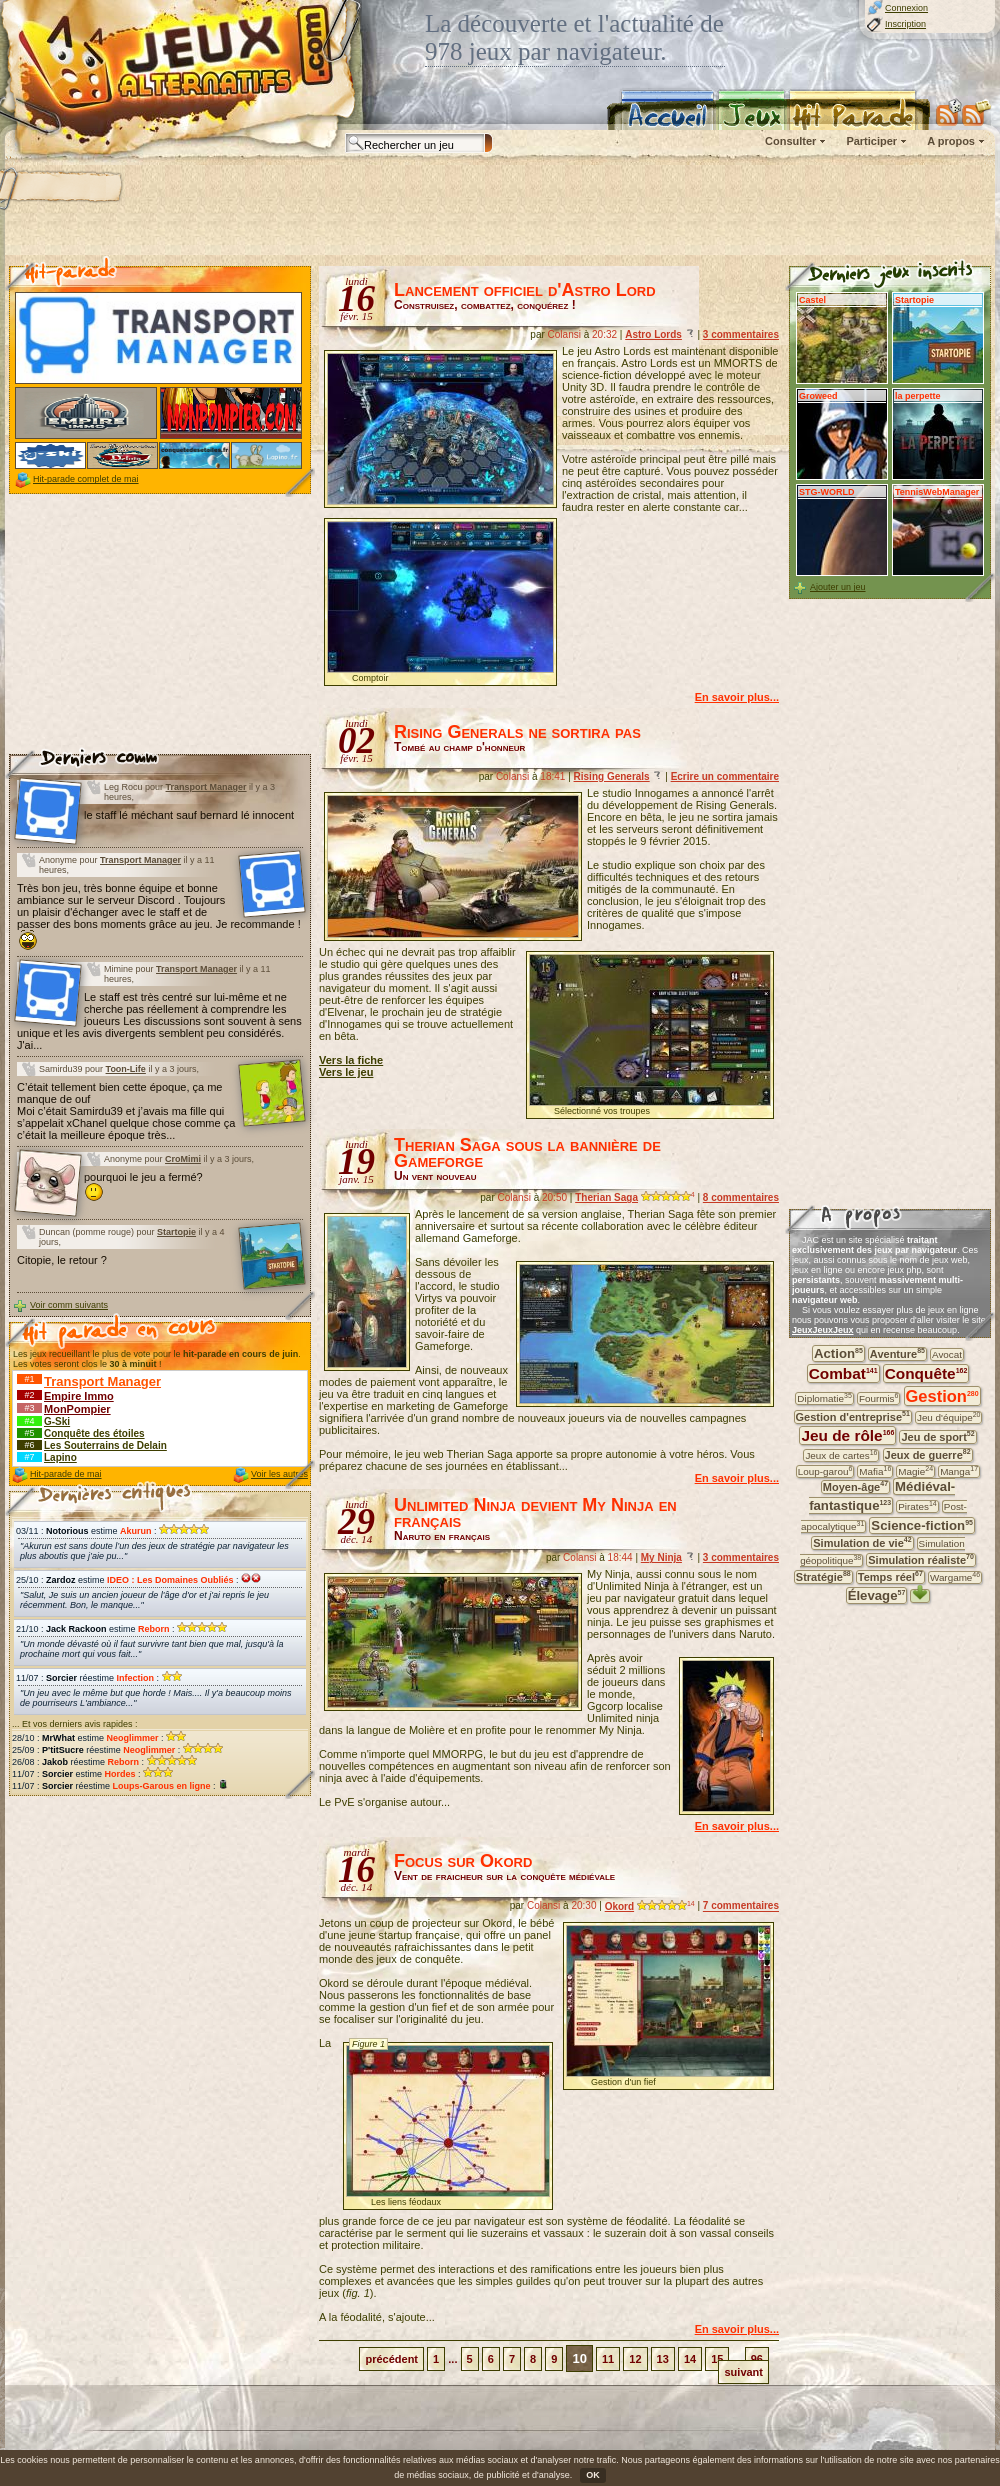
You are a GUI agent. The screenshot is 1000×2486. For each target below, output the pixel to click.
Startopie (176, 1232)
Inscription (905, 24)
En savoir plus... (737, 697)
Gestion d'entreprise (853, 1416)
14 (690, 2359)
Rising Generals (612, 776)
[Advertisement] (159, 624)
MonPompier (77, 1409)
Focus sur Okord (463, 1861)
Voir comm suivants (69, 1305)
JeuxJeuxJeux (823, 1330)
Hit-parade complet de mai (86, 479)
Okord (619, 1906)
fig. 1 (358, 2293)
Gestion (942, 1396)
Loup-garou (825, 1471)
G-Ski (57, 1421)
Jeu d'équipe (949, 1417)
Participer (871, 141)
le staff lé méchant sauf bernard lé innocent (189, 815)
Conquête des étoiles (94, 1433)
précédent (391, 2359)
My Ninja (661, 1557)
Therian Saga (606, 1197)
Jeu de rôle (847, 1435)
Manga (959, 1471)
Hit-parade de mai (66, 1474)
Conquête (926, 1373)
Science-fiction (922, 1525)
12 (635, 2359)
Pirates (917, 1506)
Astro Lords (653, 334)
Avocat (947, 1354)
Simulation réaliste (921, 1559)
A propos (951, 141)
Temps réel (890, 1576)
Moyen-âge (855, 1487)
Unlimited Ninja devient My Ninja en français (535, 1513)
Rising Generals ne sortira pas (517, 732)
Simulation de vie (862, 1542)
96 (757, 2359)
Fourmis (879, 1398)
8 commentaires (741, 1197)
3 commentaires (741, 334)
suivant (743, 2372)
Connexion (906, 8)
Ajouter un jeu (838, 587)
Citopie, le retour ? (62, 1260)
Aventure (897, 1354)
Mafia (875, 1471)
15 (717, 2359)
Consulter (790, 141)
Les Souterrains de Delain (105, 1445)
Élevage (877, 1595)
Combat (843, 1373)
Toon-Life (126, 1069)
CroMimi (183, 1159)
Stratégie (823, 1576)
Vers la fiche (351, 1060)
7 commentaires (741, 1906)
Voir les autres (279, 1474)
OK (593, 2475)
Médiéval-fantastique (882, 1496)
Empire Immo (79, 1396)
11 (608, 2359)
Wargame (955, 1577)
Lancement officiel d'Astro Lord (525, 290)
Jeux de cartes (841, 1455)
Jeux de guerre (928, 1455)
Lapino (60, 1457)
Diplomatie (824, 1398)
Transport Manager (206, 787)
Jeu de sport (937, 1436)
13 (663, 2359)
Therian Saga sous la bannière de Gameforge (527, 1153)
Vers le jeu (346, 1072)
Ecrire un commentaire (725, 776)
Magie (915, 1471)
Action (838, 1353)
